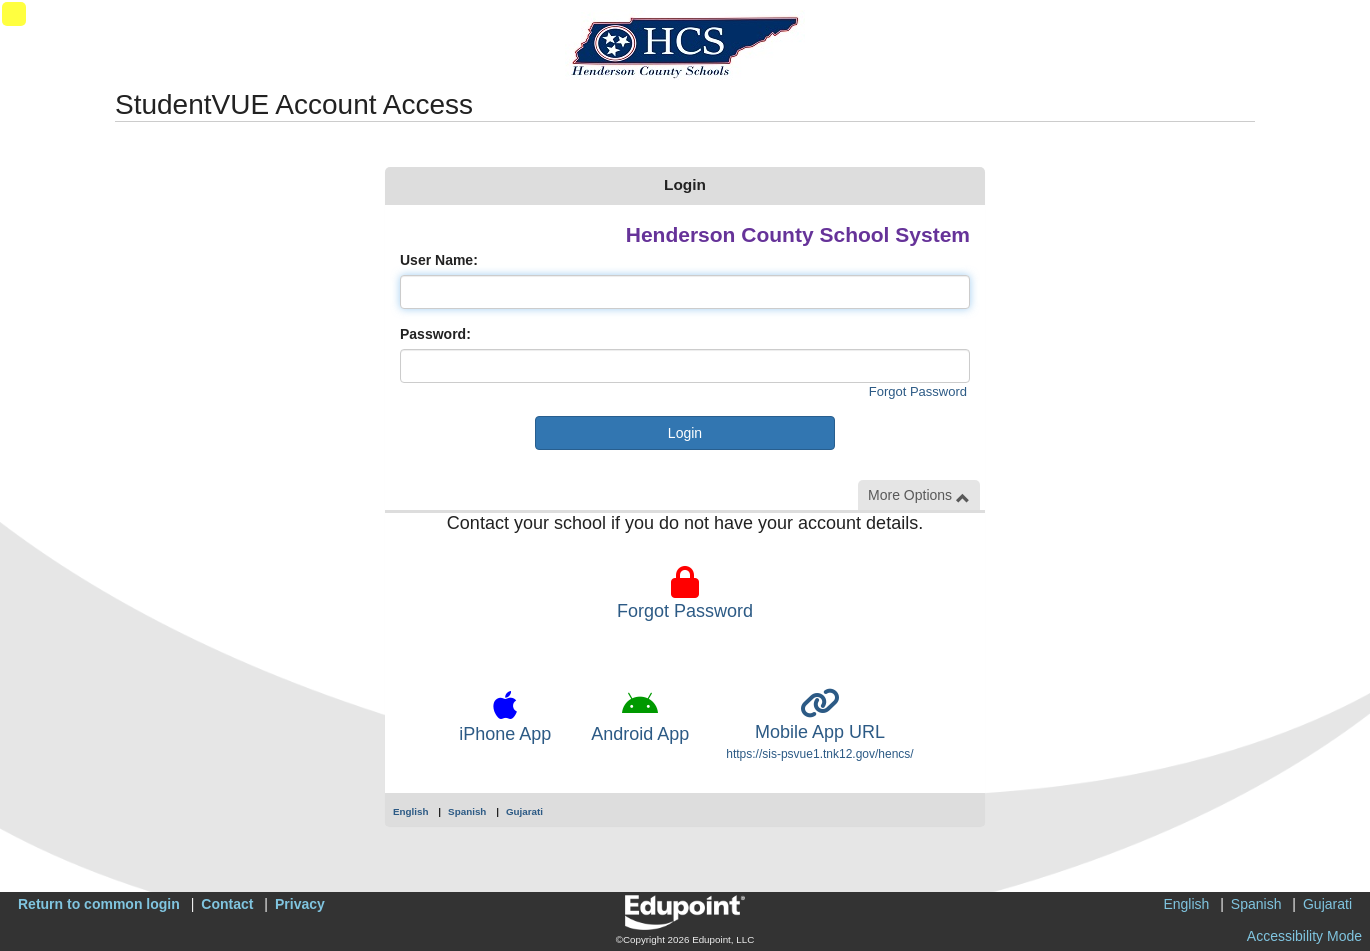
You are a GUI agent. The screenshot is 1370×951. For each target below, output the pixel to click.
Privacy (300, 904)
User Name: (439, 260)
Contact (227, 904)
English (411, 811)
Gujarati (524, 811)
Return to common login (99, 904)
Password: (435, 334)
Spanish (467, 811)
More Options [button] (919, 495)
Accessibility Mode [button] (1304, 936)
